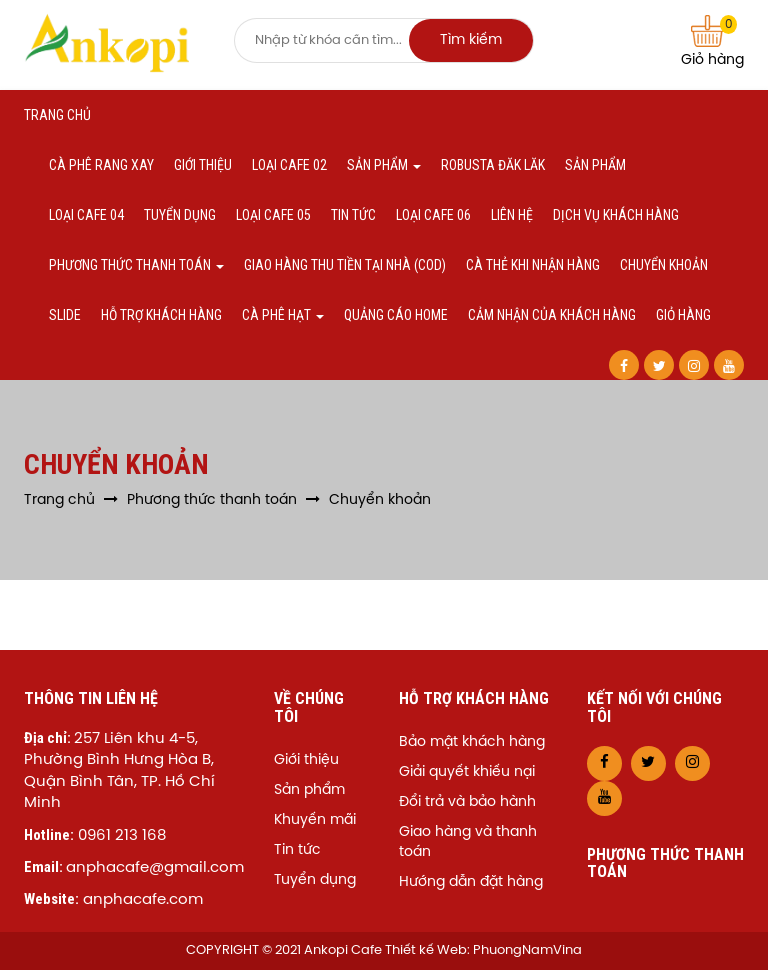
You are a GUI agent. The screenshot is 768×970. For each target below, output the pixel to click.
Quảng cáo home (396, 315)
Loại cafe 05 (273, 215)
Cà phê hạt (283, 315)
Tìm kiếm (471, 40)
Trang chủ (57, 115)
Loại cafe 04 (86, 215)
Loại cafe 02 (289, 165)
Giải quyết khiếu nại (467, 772)
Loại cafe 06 (433, 215)
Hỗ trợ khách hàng (161, 315)
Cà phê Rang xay (101, 165)
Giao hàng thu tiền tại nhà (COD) (345, 265)
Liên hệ (512, 215)
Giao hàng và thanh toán (468, 842)
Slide (65, 315)
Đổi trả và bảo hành (467, 802)
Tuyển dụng (180, 215)
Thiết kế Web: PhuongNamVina (483, 950)
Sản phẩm (384, 165)
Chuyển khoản (664, 265)
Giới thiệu (203, 165)
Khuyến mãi (315, 820)
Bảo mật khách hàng (472, 742)
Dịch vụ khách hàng (616, 215)
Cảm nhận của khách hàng (552, 315)
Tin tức (353, 215)
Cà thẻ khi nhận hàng (533, 265)
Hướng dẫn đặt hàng (471, 882)
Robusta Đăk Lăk (493, 165)
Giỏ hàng (712, 41)
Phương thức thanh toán (136, 265)
